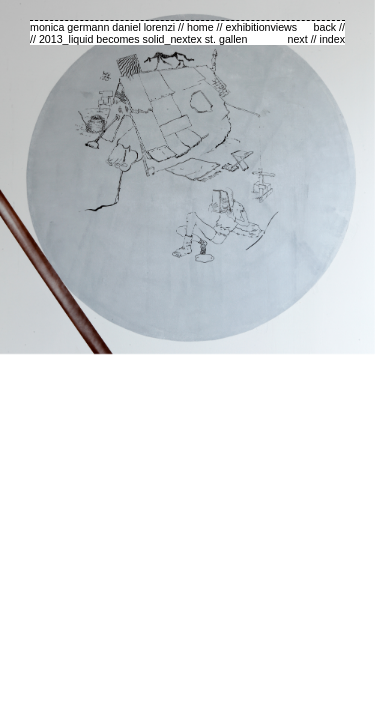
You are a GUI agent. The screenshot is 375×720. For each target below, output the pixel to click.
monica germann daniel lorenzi (102, 27)
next (298, 39)
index (332, 39)
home (200, 27)
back (325, 27)
